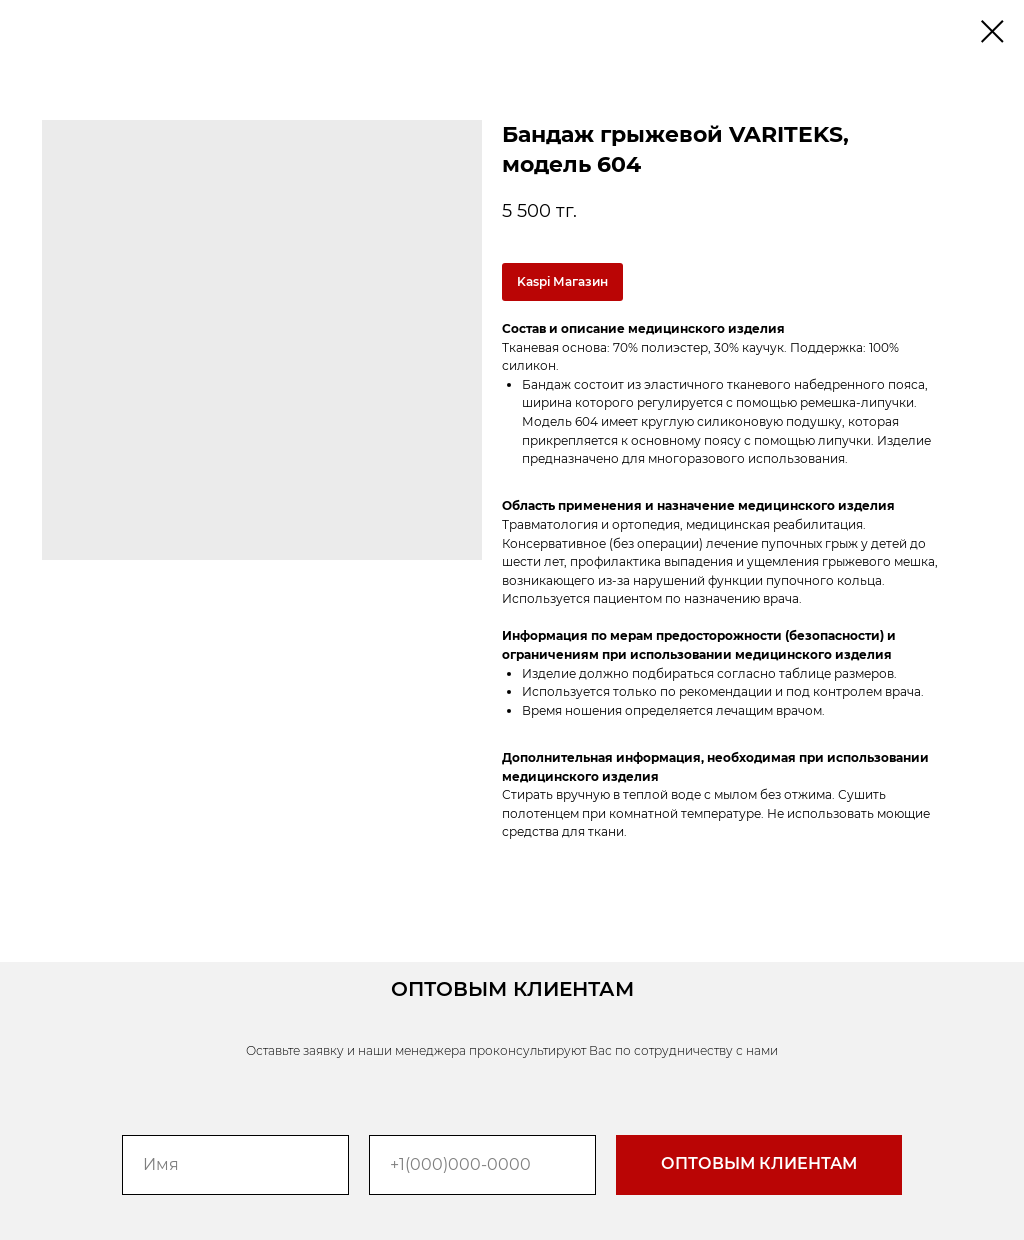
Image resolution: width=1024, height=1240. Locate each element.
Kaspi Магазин (562, 281)
